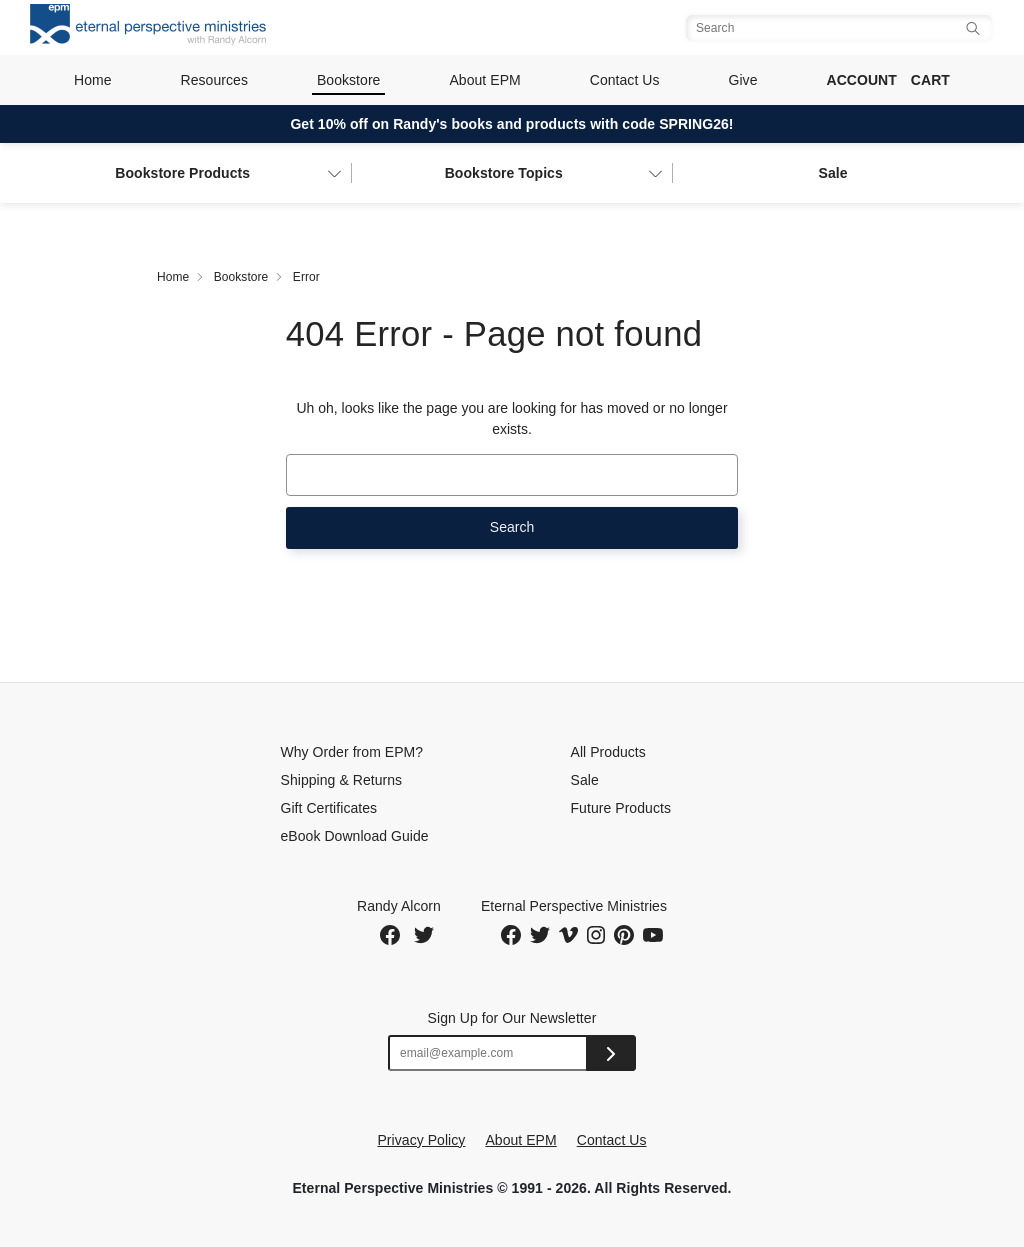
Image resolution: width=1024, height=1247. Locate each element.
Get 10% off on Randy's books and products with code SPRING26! (511, 124)
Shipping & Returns (342, 780)
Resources (214, 80)
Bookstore (349, 80)
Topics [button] (504, 173)
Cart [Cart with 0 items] (930, 80)
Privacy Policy (421, 1140)
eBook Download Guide (355, 836)
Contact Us (625, 80)
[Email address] (488, 1053)
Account (861, 80)
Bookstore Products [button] (182, 173)
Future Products (621, 808)
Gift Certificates (329, 808)
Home (93, 80)
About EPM (484, 80)
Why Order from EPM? (352, 752)
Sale (832, 173)
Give (743, 80)
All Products (608, 752)
